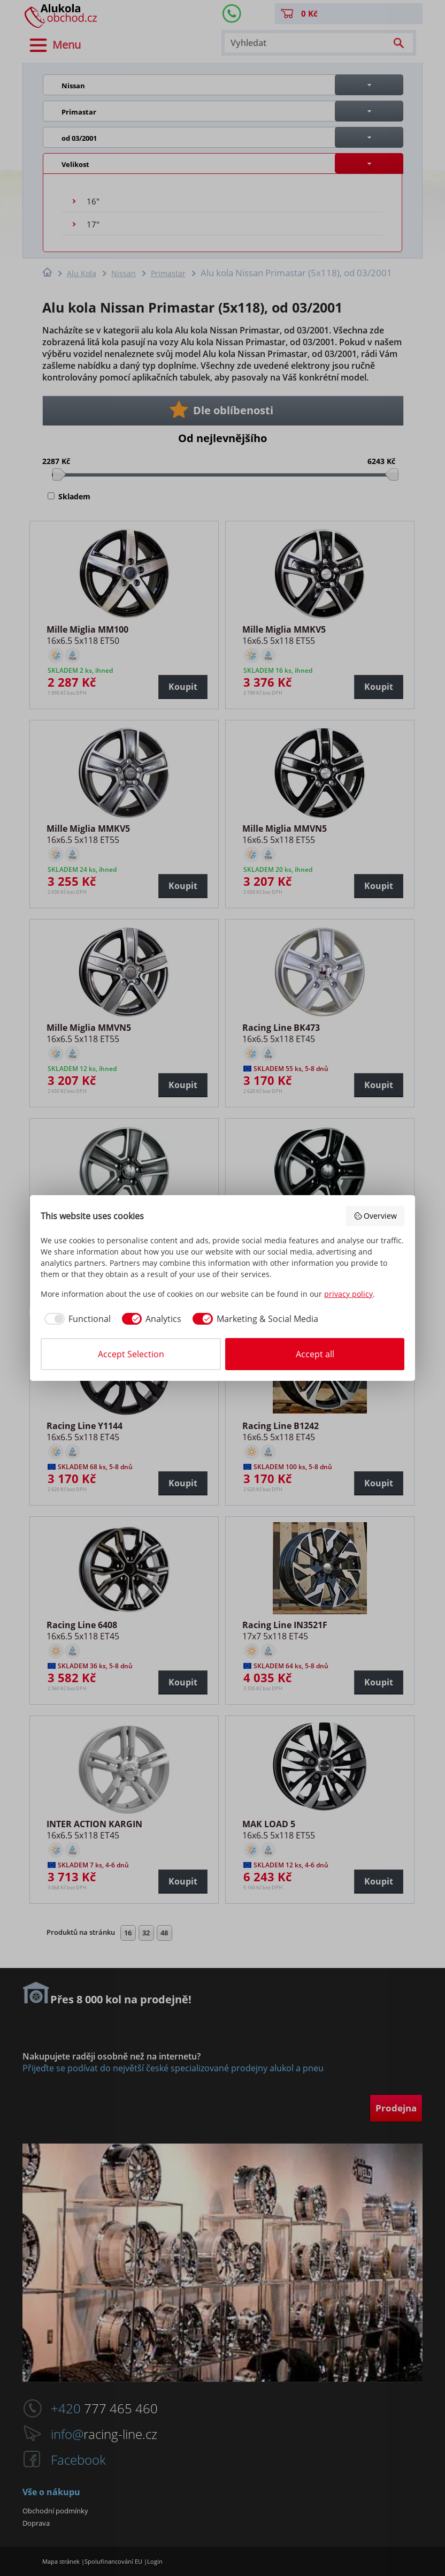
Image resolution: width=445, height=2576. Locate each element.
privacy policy (348, 1294)
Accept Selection (131, 1354)
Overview (375, 1216)
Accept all (315, 1354)
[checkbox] (76, 1318)
